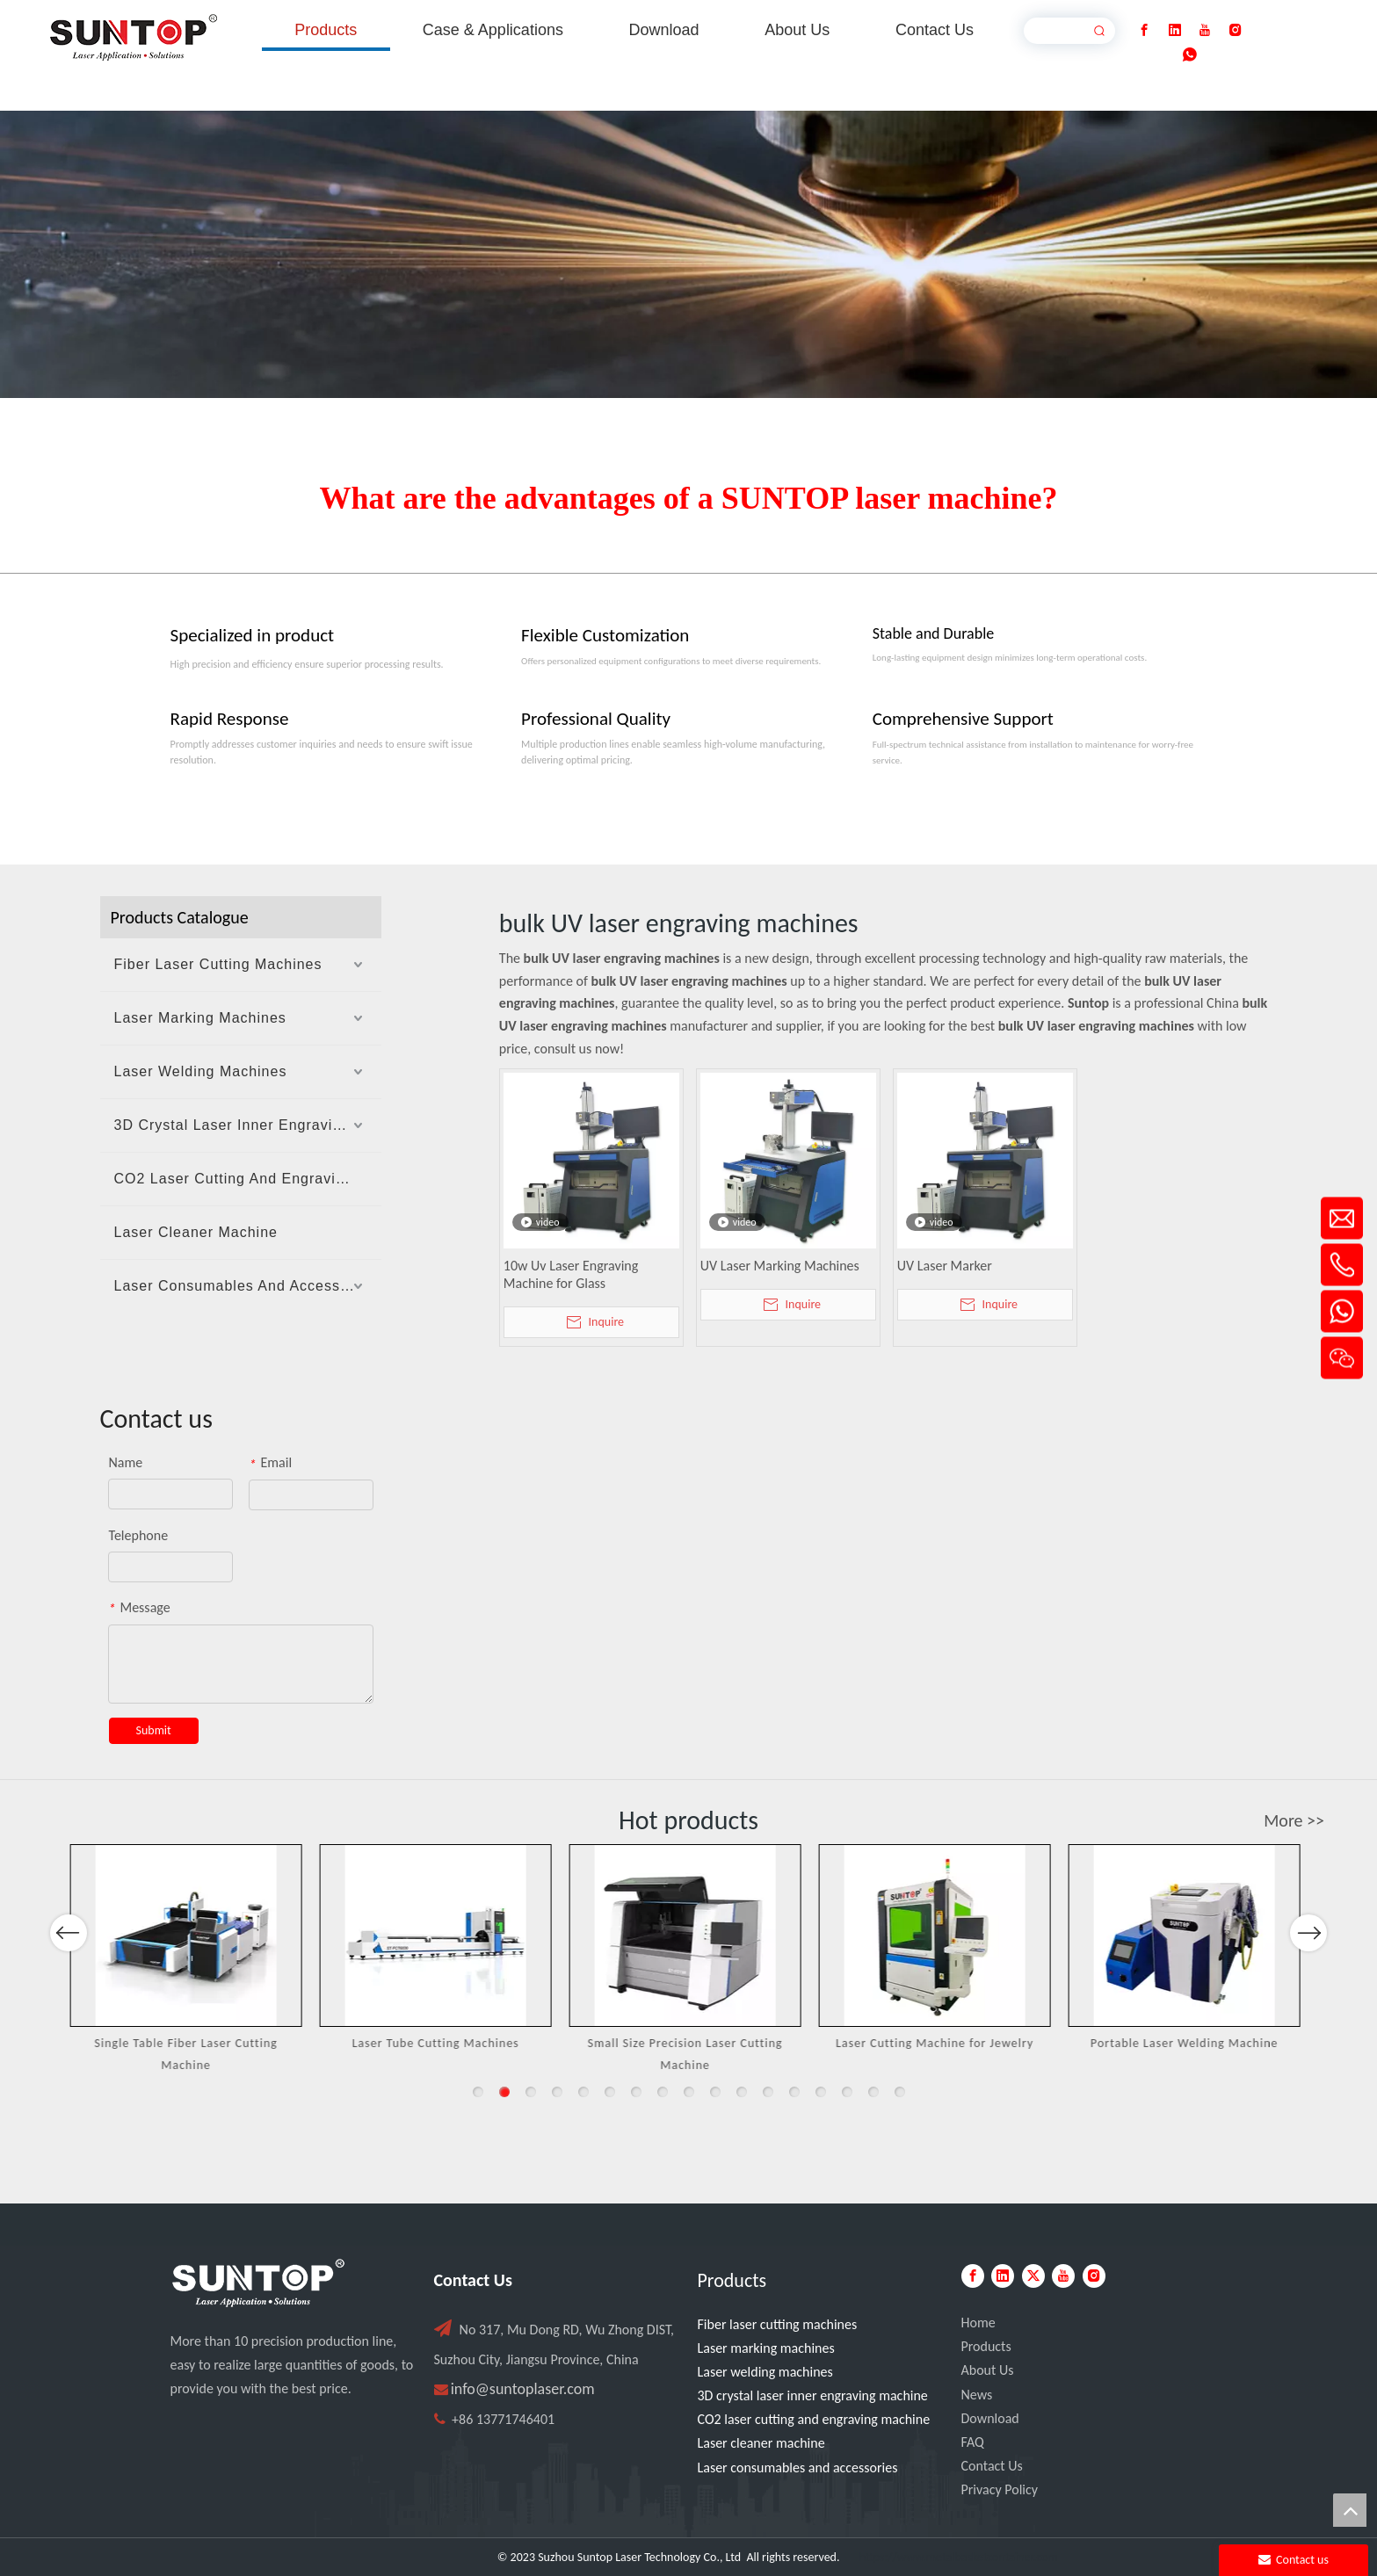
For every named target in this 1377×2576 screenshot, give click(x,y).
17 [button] (900, 2092)
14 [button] (821, 2092)
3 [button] (531, 2092)
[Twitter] (1033, 2276)
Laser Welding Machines (200, 1071)
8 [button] (662, 2092)
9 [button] (689, 2092)
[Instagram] (1235, 30)
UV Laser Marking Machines (779, 1265)
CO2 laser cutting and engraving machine (814, 2419)
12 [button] (768, 2092)
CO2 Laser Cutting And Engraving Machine (247, 1178)
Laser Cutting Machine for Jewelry (939, 2043)
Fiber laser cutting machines (778, 2324)
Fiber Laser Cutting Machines (218, 964)
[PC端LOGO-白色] (258, 2283)
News (977, 2394)
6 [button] (610, 2092)
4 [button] (557, 2092)
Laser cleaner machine (761, 2443)
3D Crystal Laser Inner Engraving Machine (247, 1125)
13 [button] (794, 2092)
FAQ (972, 2442)
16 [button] (873, 2092)
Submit (153, 1730)
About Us (987, 2370)
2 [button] (504, 2092)
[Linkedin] (1174, 30)
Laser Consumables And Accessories (244, 1285)
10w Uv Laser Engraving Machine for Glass (571, 1274)
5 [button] (583, 2092)
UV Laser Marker (944, 1265)
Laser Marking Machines (200, 1017)
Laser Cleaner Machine (196, 1232)
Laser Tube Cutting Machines (440, 2043)
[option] (191, 1960)
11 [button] (741, 2092)
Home (978, 2322)
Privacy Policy (1000, 2489)
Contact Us (992, 2465)
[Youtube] (1204, 30)
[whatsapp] (1189, 55)
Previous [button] (68, 1980)
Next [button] (1308, 1980)
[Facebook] (1144, 30)
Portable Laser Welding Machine (1189, 2043)
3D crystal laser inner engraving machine (813, 2395)
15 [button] (847, 2092)
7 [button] (636, 2092)
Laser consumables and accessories (798, 2467)
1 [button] (478, 2092)
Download (990, 2418)
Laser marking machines (766, 2348)
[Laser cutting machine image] (688, 254)
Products (986, 2346)
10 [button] (715, 2092)
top (1349, 2510)
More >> (1294, 1820)
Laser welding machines (765, 2371)
